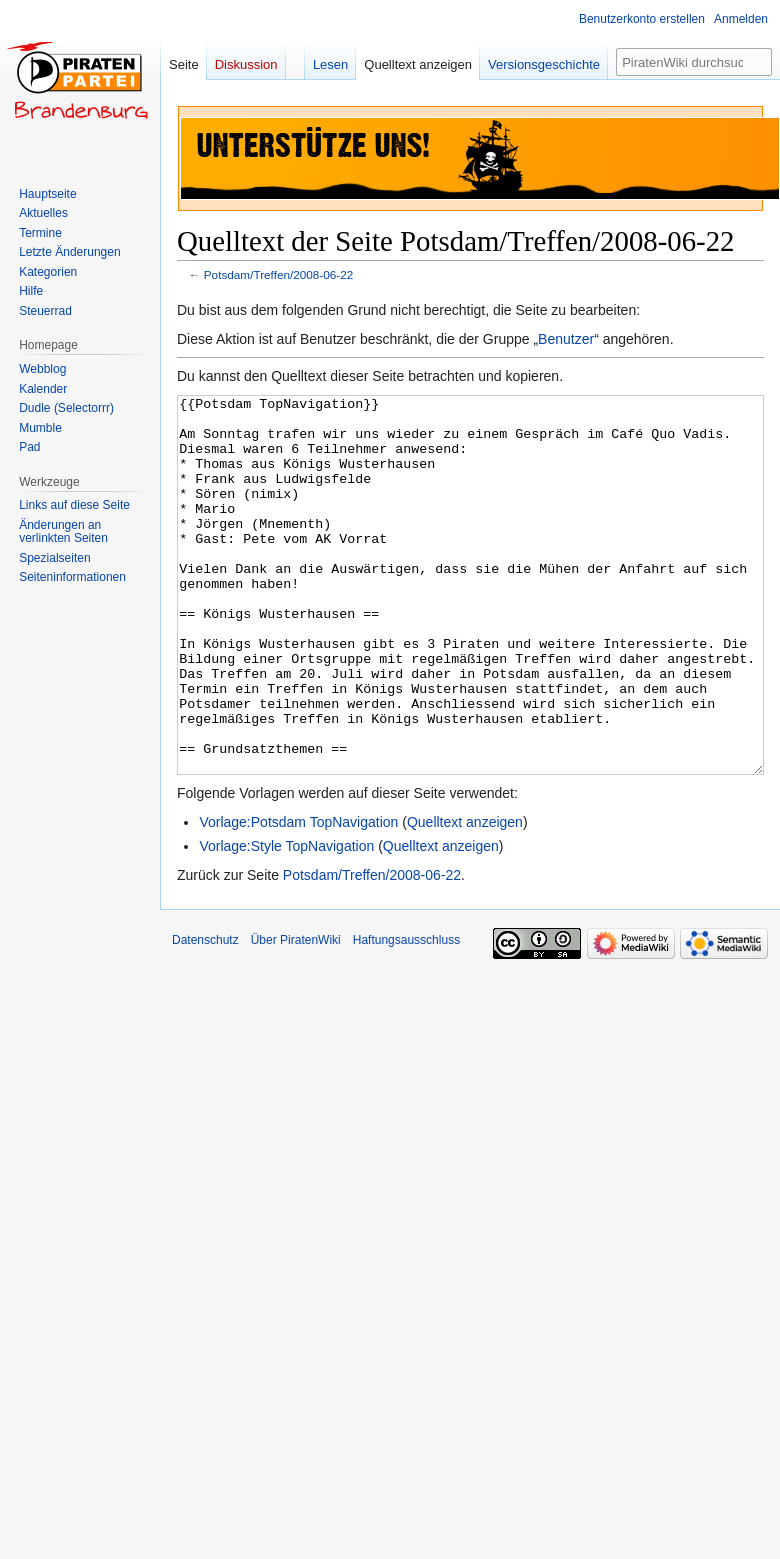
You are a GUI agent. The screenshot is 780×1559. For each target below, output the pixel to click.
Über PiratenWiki (296, 1015)
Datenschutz (205, 1015)
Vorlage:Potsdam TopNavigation (298, 897)
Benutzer (566, 339)
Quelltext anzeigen (465, 897)
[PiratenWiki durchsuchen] (694, 62)
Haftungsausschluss (406, 1015)
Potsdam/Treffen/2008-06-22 (279, 274)
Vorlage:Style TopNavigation (286, 921)
